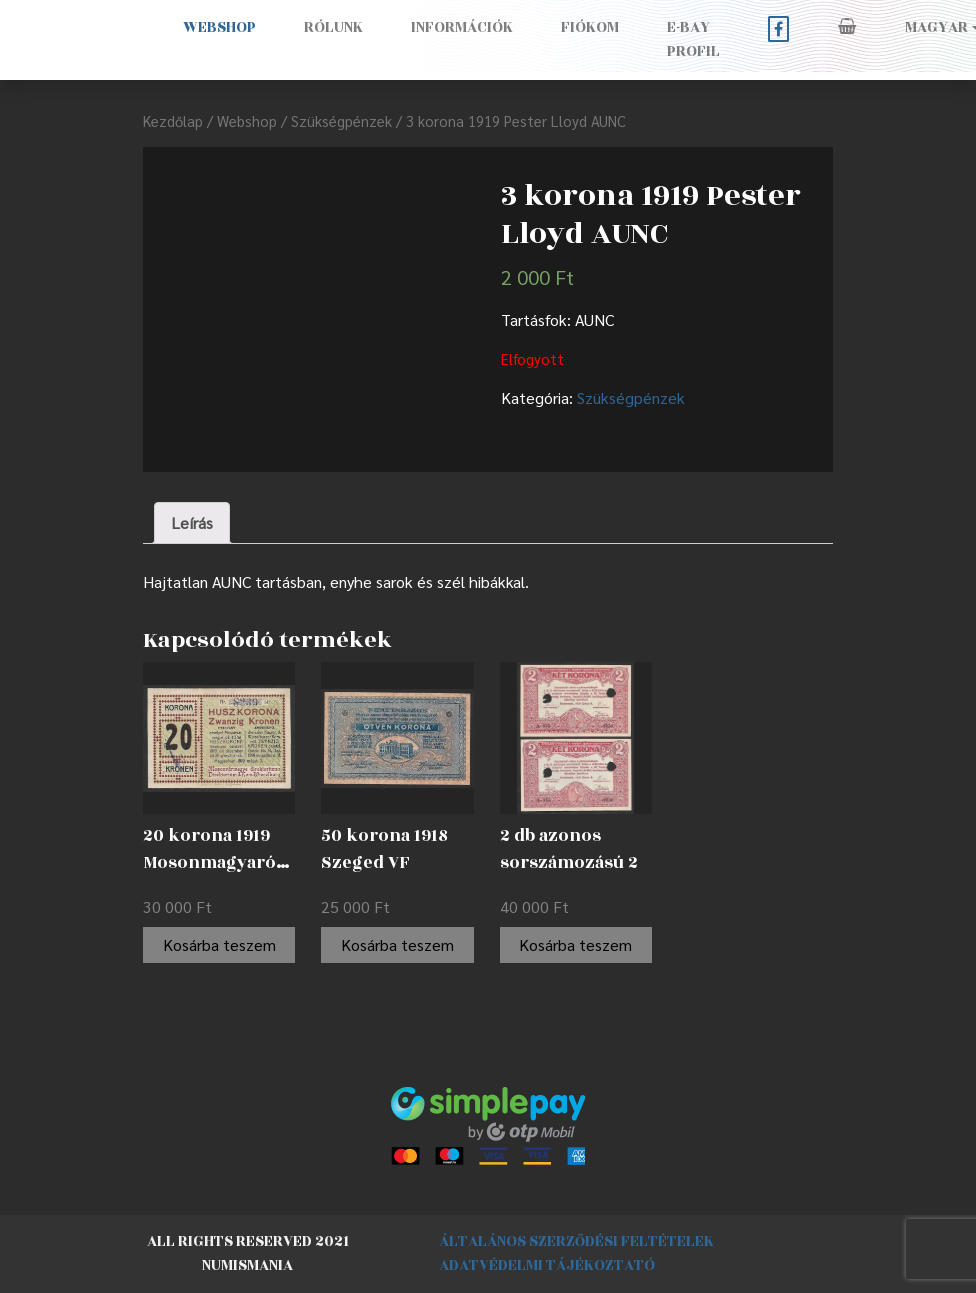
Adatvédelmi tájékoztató (547, 1265)
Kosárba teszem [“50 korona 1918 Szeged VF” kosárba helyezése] (397, 944)
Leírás (192, 522)
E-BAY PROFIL (693, 39)
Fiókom (590, 27)
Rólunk (333, 27)
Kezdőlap (173, 120)
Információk (462, 27)
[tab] (192, 523)
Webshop (219, 27)
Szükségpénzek (341, 120)
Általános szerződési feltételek (576, 1241)
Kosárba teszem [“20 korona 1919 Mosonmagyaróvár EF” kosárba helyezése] (219, 944)
